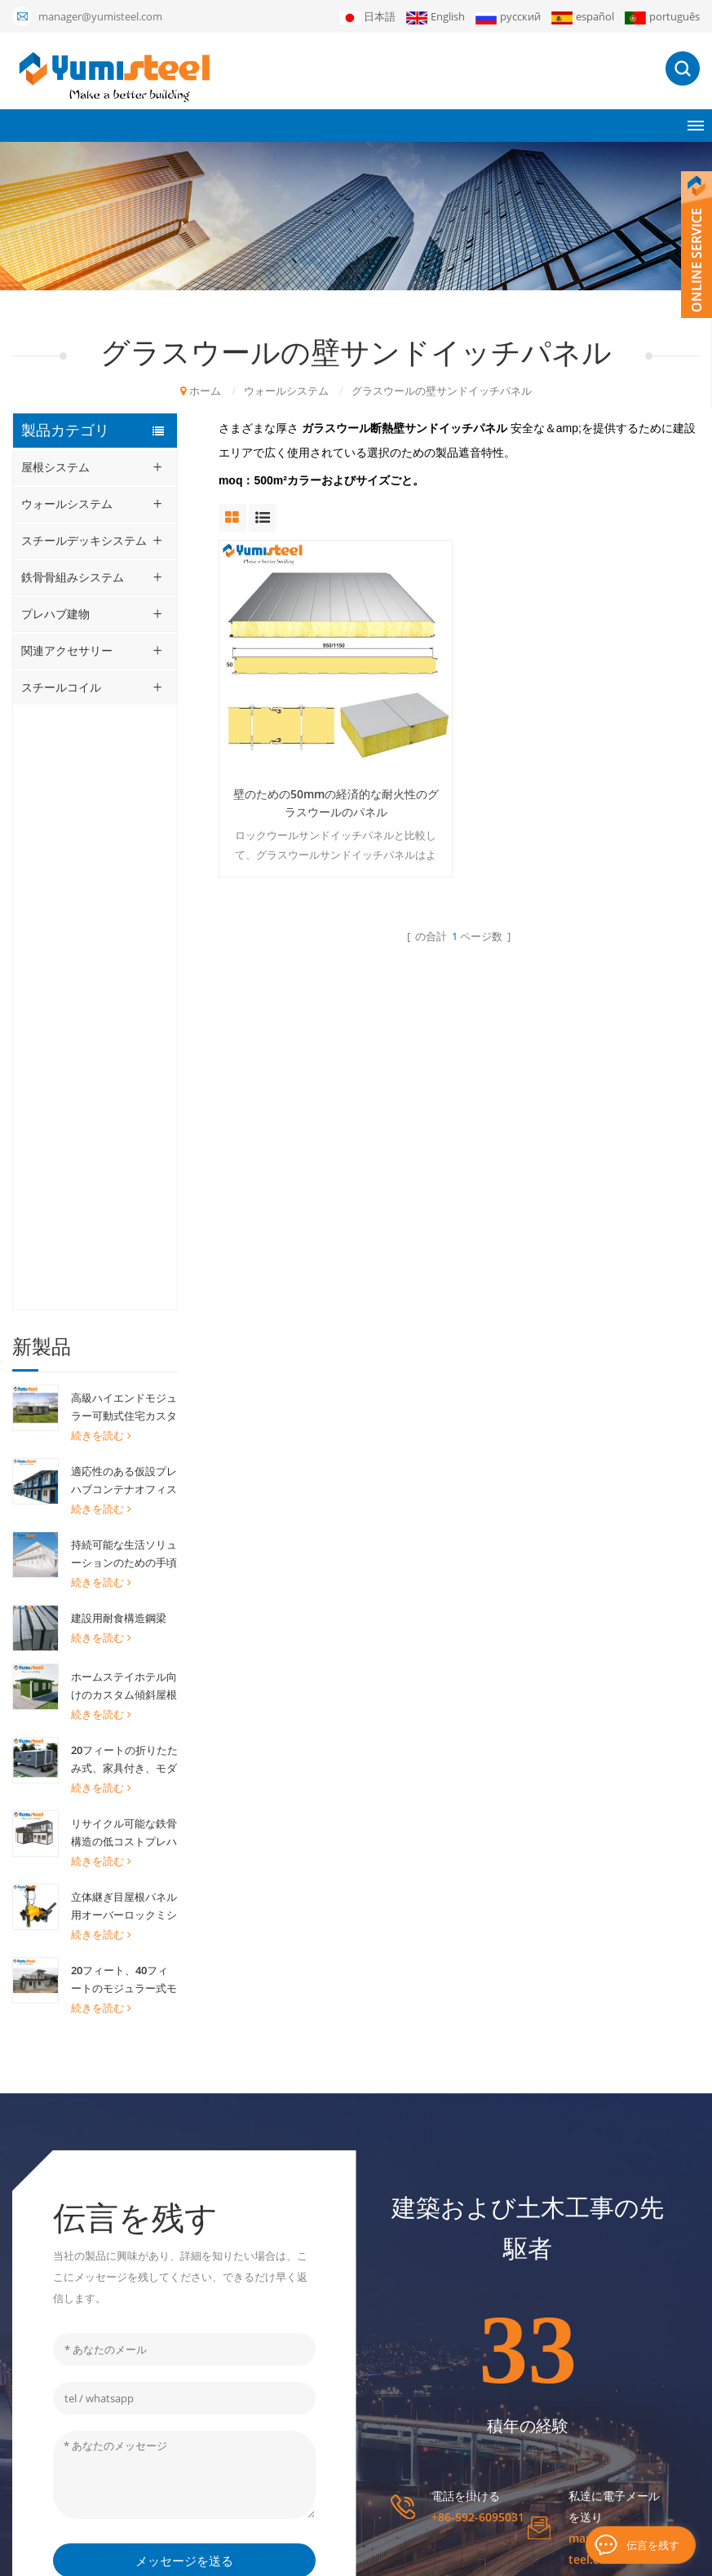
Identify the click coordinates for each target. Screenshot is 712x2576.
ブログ (513, 2555)
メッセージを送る (184, 1994)
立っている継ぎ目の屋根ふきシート (313, 2432)
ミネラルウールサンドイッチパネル (313, 2261)
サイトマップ (443, 2413)
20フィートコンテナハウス (303, 2197)
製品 (421, 2274)
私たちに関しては (453, 2246)
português (662, 16)
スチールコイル (61, 687)
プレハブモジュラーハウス (302, 2225)
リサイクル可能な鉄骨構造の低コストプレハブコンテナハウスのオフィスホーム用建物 (124, 1228)
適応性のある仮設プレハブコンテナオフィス (124, 875)
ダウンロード (443, 2357)
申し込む (620, 2324)
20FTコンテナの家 (282, 2369)
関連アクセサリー (67, 650)
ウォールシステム (286, 390)
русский (508, 16)
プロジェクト (443, 2302)
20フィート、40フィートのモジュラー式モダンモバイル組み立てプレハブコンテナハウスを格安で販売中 (124, 1375)
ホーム (200, 390)
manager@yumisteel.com (100, 16)
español (582, 16)
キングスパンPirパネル (293, 2468)
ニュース (432, 2329)
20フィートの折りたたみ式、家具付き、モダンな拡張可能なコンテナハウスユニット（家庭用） (124, 1155)
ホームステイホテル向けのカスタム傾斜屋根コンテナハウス (124, 1081)
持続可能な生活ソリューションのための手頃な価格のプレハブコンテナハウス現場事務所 (124, 949)
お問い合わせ (443, 2385)
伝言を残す (652, 2545)
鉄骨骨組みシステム (72, 577)
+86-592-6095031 (477, 1951)
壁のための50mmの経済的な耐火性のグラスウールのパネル (334, 801)
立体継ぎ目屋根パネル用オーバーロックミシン (124, 1301)
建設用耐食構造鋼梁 (118, 1012)
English (435, 16)
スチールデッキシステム (84, 540)
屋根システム (55, 467)
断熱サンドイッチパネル (297, 2396)
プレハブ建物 (55, 613)
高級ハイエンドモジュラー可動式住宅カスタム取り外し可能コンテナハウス (124, 802)
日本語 (367, 16)
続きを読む (101, 830)
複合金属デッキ (276, 2341)
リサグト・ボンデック (292, 2496)
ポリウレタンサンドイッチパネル (313, 2305)
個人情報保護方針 (582, 2555)
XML (476, 2555)
